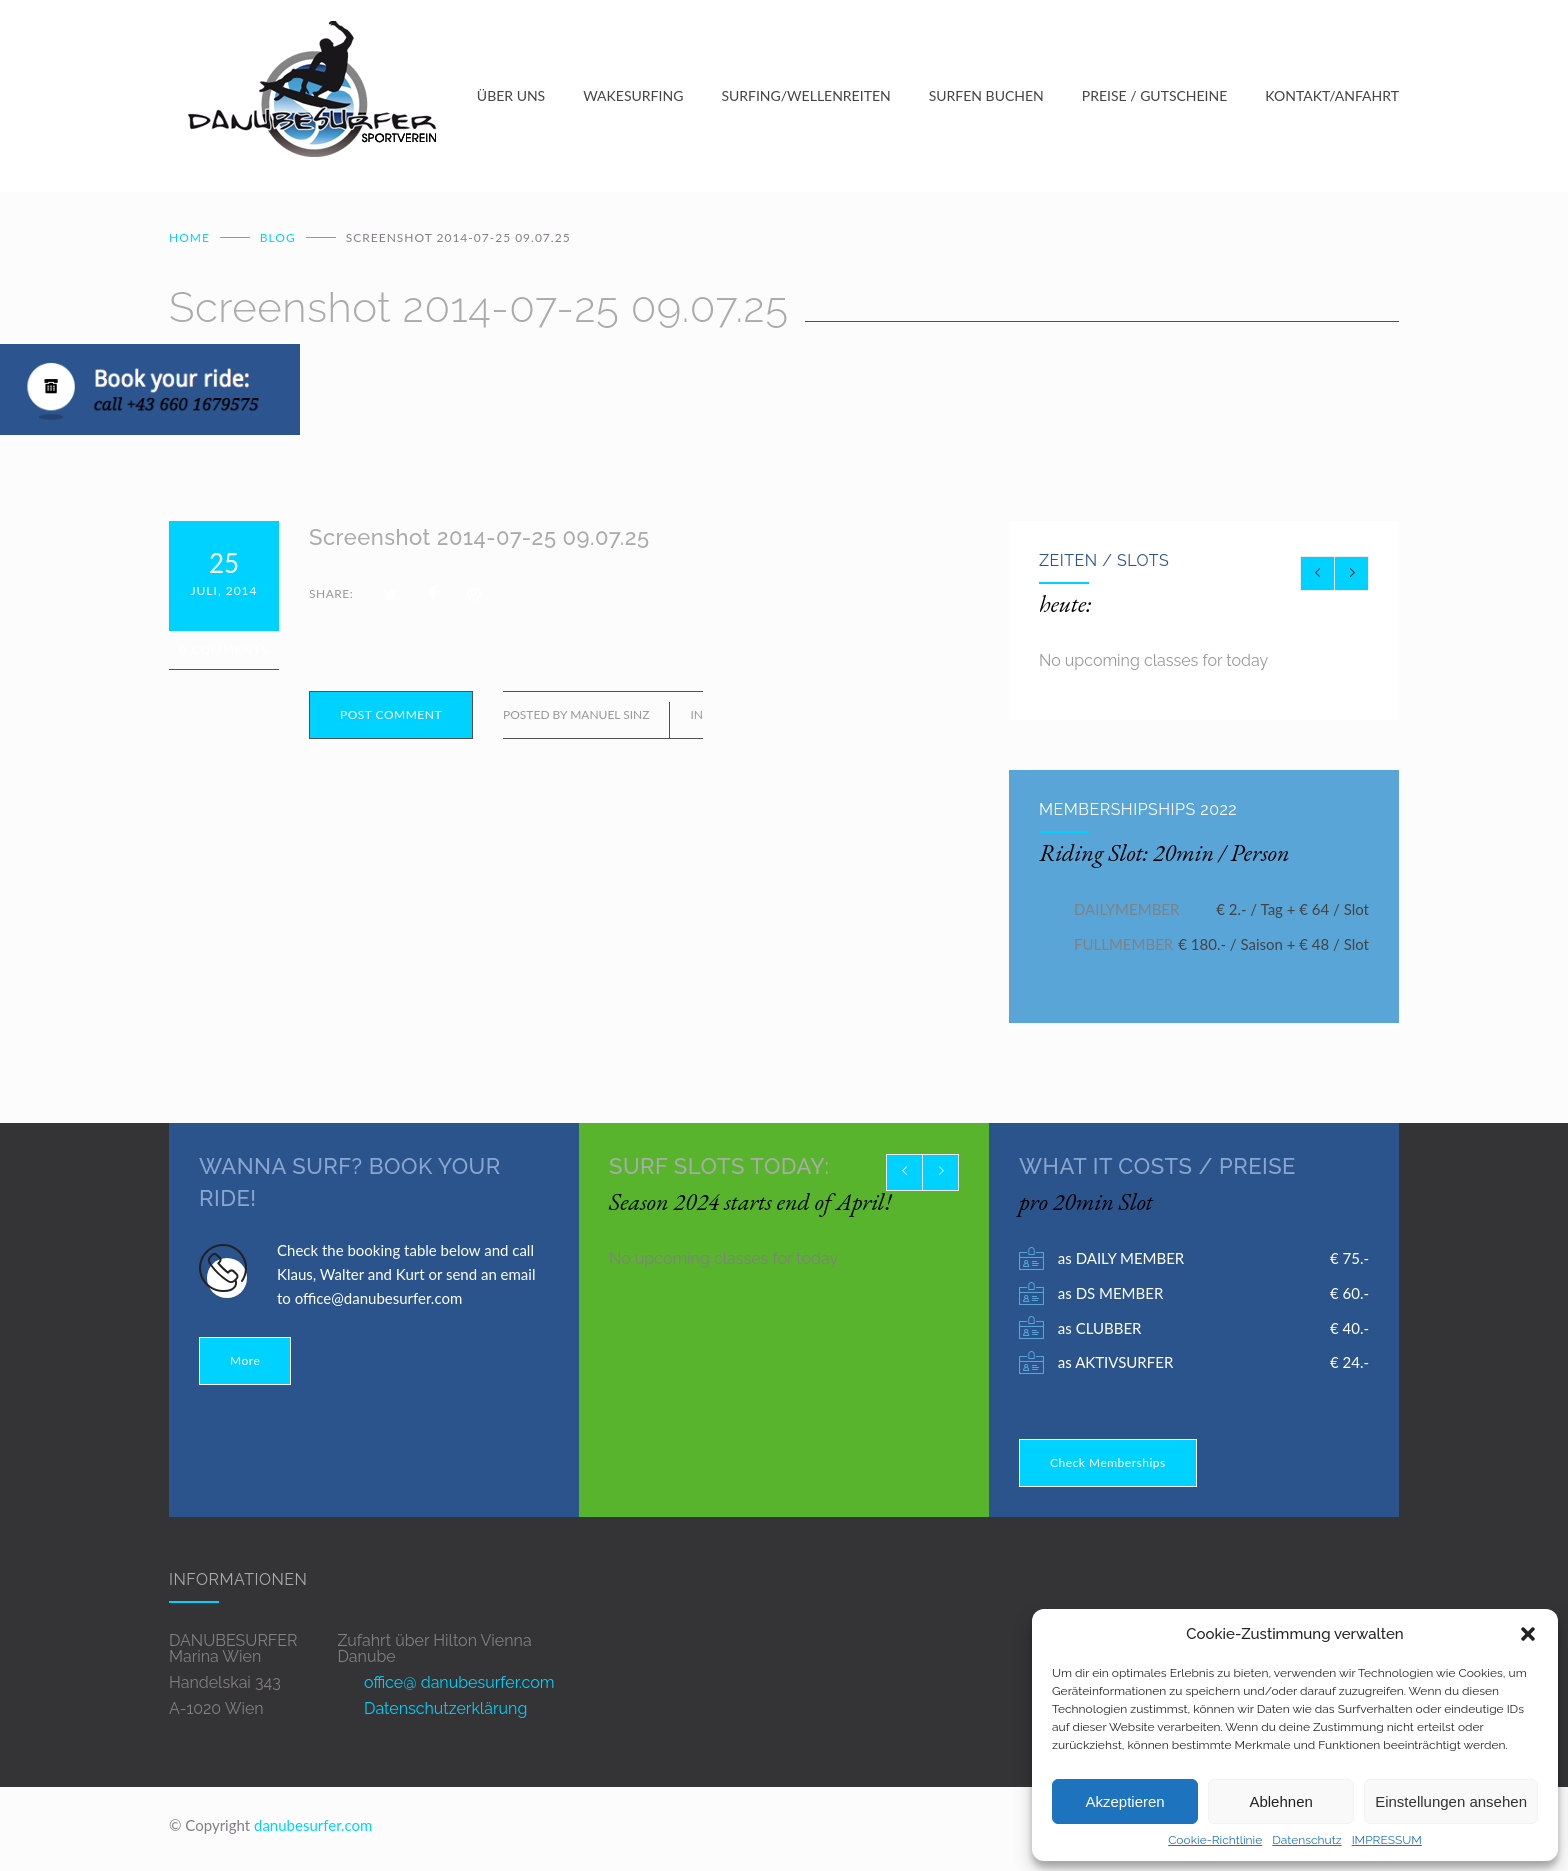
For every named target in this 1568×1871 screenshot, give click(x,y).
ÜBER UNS (511, 97)
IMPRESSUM (1387, 1840)
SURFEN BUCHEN (986, 97)
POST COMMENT (391, 718)
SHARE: (331, 597)
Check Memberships (1108, 1466)
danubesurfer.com (313, 1829)
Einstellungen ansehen (1451, 1801)
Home (189, 241)
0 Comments (223, 653)
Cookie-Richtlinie (1215, 1840)
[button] (1528, 1634)
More (245, 1364)
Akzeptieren (1124, 1801)
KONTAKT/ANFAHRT (1332, 97)
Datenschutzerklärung (445, 1712)
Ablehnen (1280, 1801)
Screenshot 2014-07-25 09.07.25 (479, 541)
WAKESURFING (633, 97)
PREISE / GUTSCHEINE (1155, 97)
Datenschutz (1306, 1840)
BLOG (278, 241)
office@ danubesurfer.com (459, 1686)
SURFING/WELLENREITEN (805, 97)
